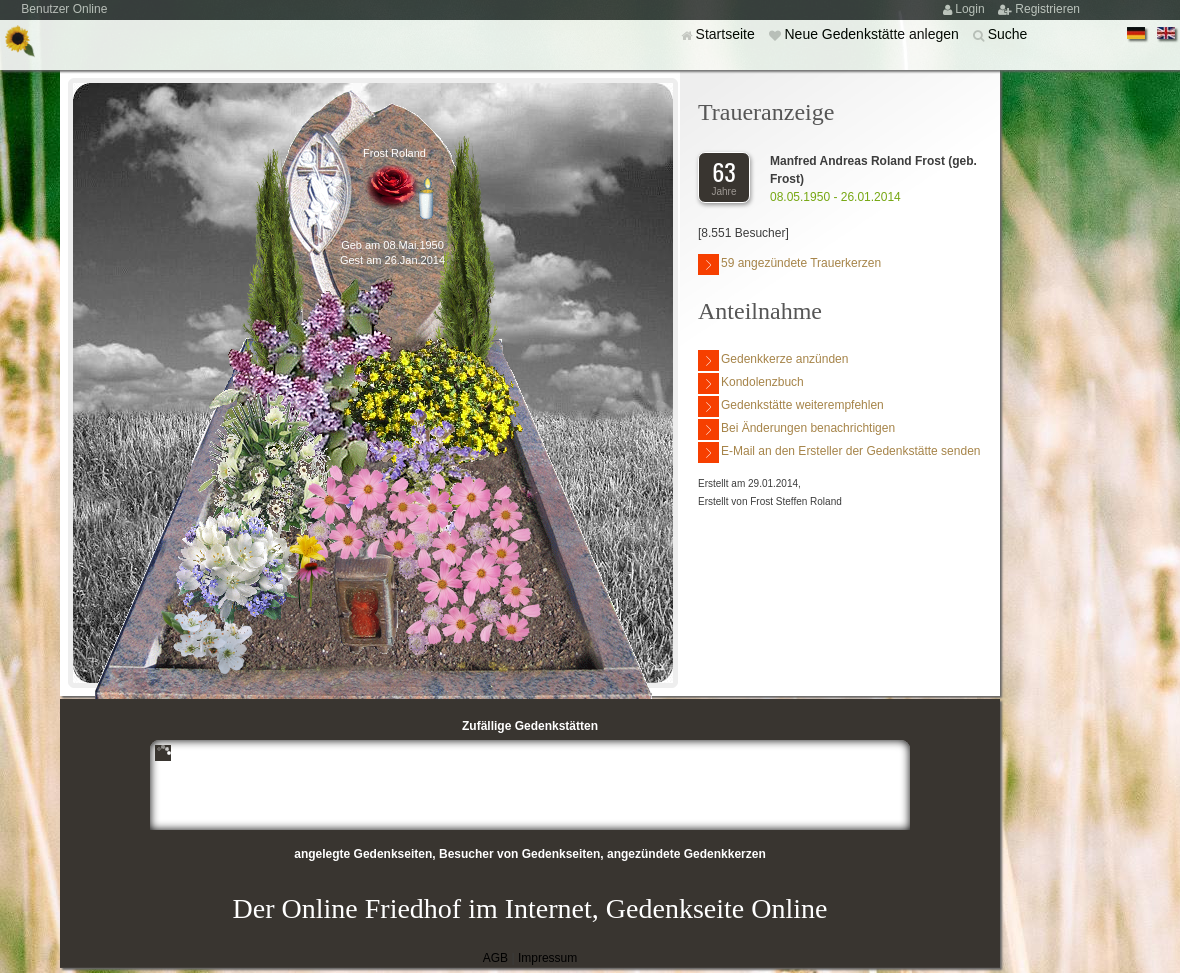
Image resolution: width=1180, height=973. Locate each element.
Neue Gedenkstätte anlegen (873, 34)
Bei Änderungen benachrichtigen (796, 429)
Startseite (727, 34)
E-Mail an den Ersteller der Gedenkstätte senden (839, 452)
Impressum (547, 958)
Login (971, 9)
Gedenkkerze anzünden (773, 360)
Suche (1008, 34)
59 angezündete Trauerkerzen (789, 264)
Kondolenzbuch (751, 383)
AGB (495, 958)
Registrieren (1047, 9)
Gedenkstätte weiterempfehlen (791, 406)
